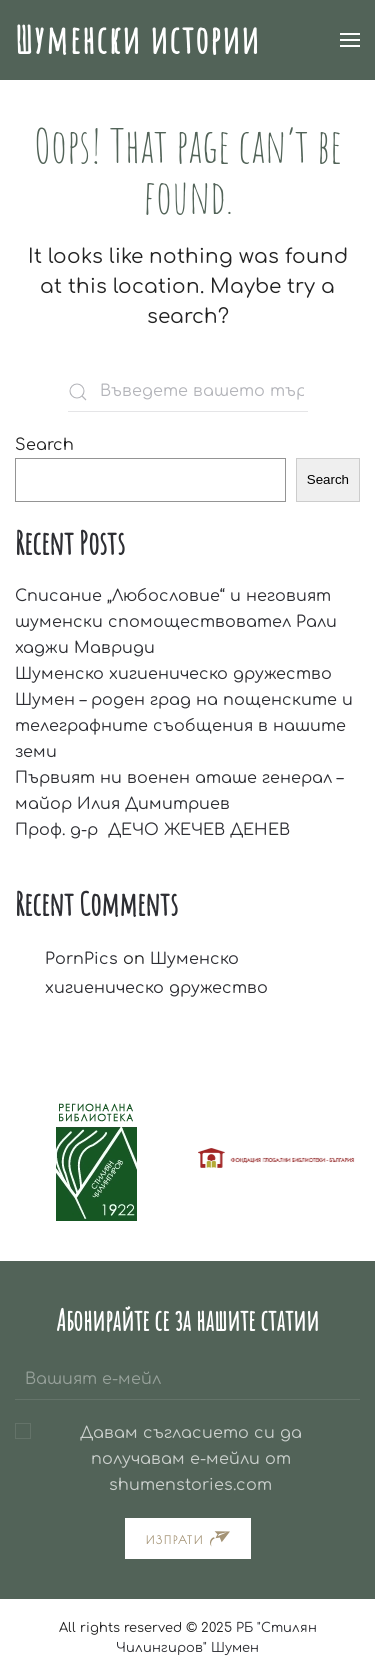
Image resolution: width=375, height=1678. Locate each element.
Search (44, 445)
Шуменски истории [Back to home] (137, 39)
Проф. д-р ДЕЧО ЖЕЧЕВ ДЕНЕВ (152, 830)
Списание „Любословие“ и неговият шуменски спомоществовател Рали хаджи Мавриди (176, 622)
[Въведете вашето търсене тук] (188, 392)
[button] (350, 40)
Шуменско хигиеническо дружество (173, 674)
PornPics (81, 959)
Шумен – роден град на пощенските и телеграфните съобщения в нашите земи (184, 726)
